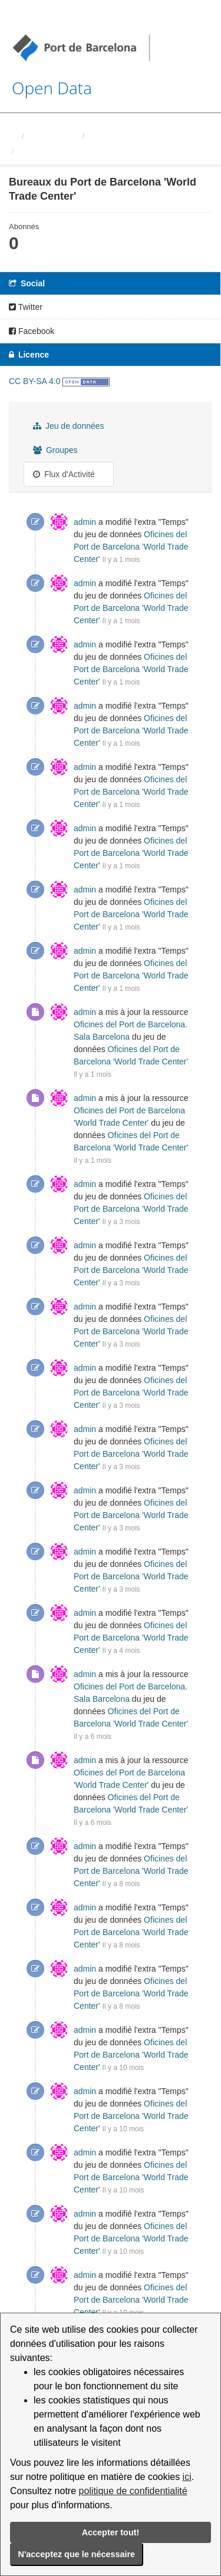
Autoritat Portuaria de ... (130, 135)
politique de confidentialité (133, 2491)
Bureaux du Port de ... (58, 151)
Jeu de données (68, 426)
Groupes (55, 450)
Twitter (25, 307)
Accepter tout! (111, 2532)
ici (187, 2477)
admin (85, 522)
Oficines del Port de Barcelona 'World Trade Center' (131, 547)
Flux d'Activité (64, 474)
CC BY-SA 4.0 (34, 381)
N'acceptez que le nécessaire (77, 2554)
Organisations (52, 135)
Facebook (31, 331)
